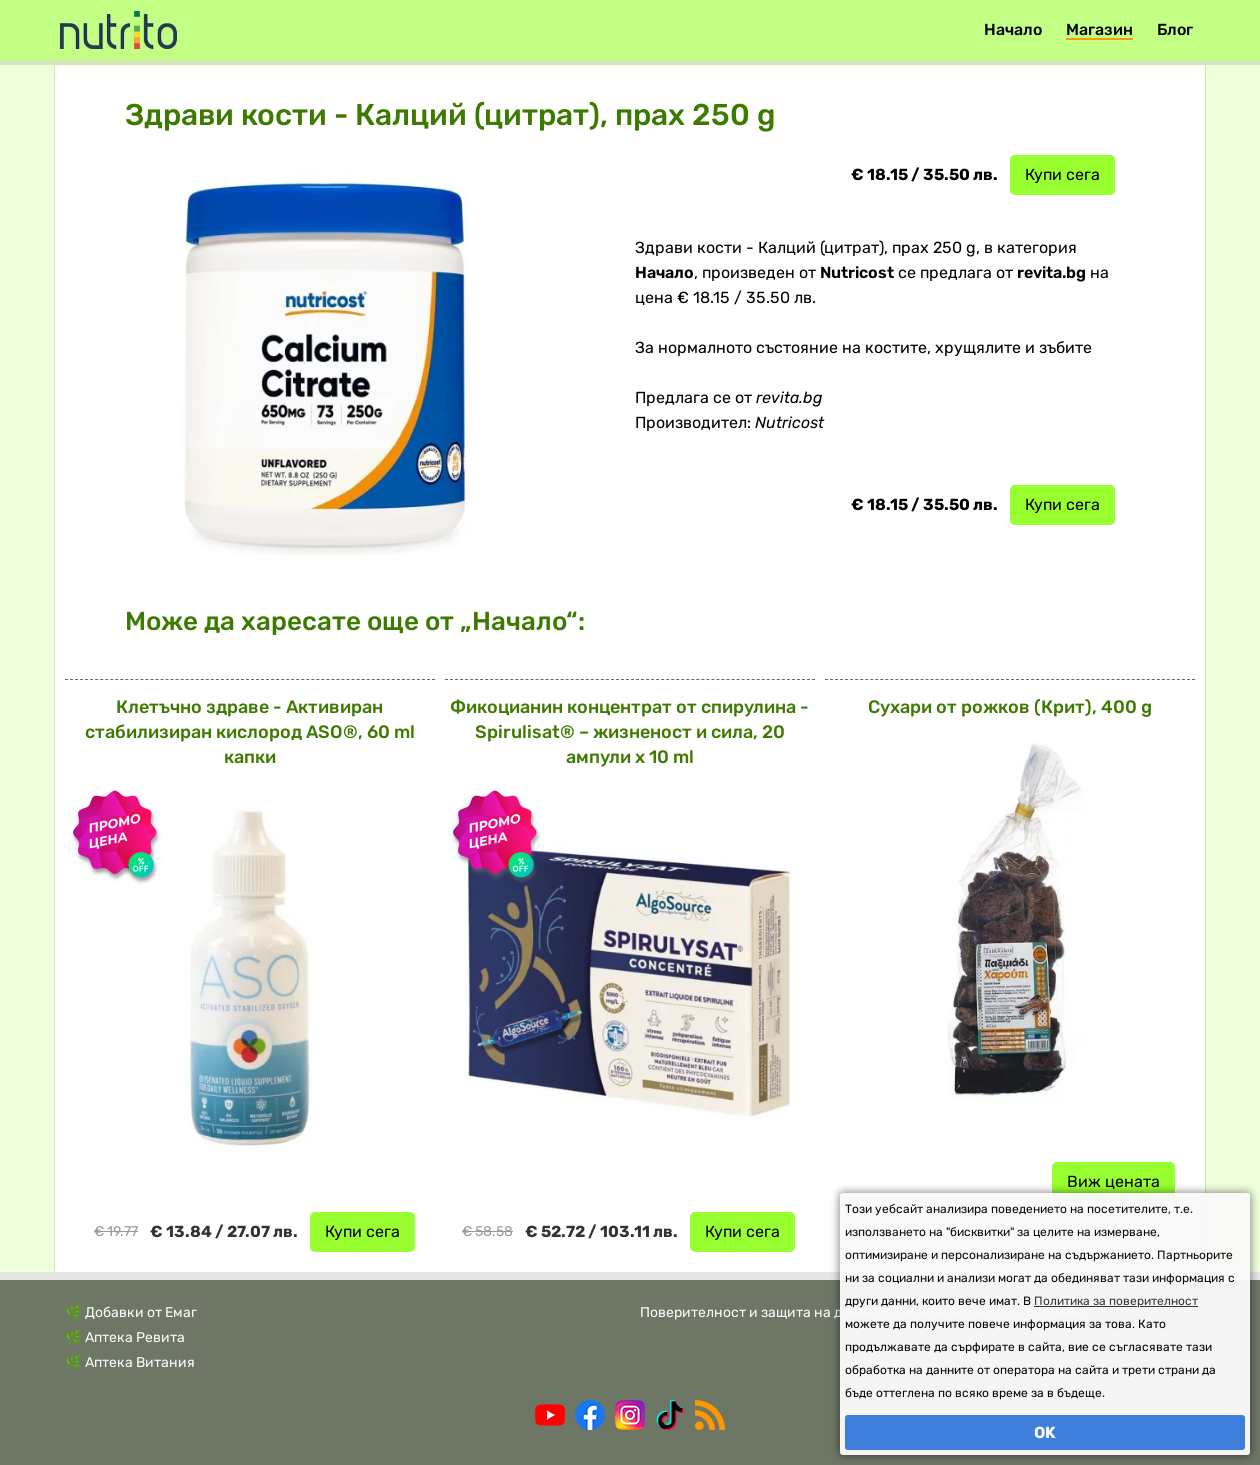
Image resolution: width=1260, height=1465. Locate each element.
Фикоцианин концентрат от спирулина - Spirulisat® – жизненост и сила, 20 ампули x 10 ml (629, 732)
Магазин (1099, 29)
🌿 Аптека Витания (130, 1362)
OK (1045, 1432)
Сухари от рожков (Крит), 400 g (1010, 707)
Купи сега (1062, 174)
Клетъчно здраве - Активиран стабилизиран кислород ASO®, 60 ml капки (250, 732)
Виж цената (1113, 1181)
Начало (1013, 29)
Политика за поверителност (1116, 1301)
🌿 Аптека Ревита (125, 1337)
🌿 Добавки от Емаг (131, 1312)
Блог (1175, 29)
